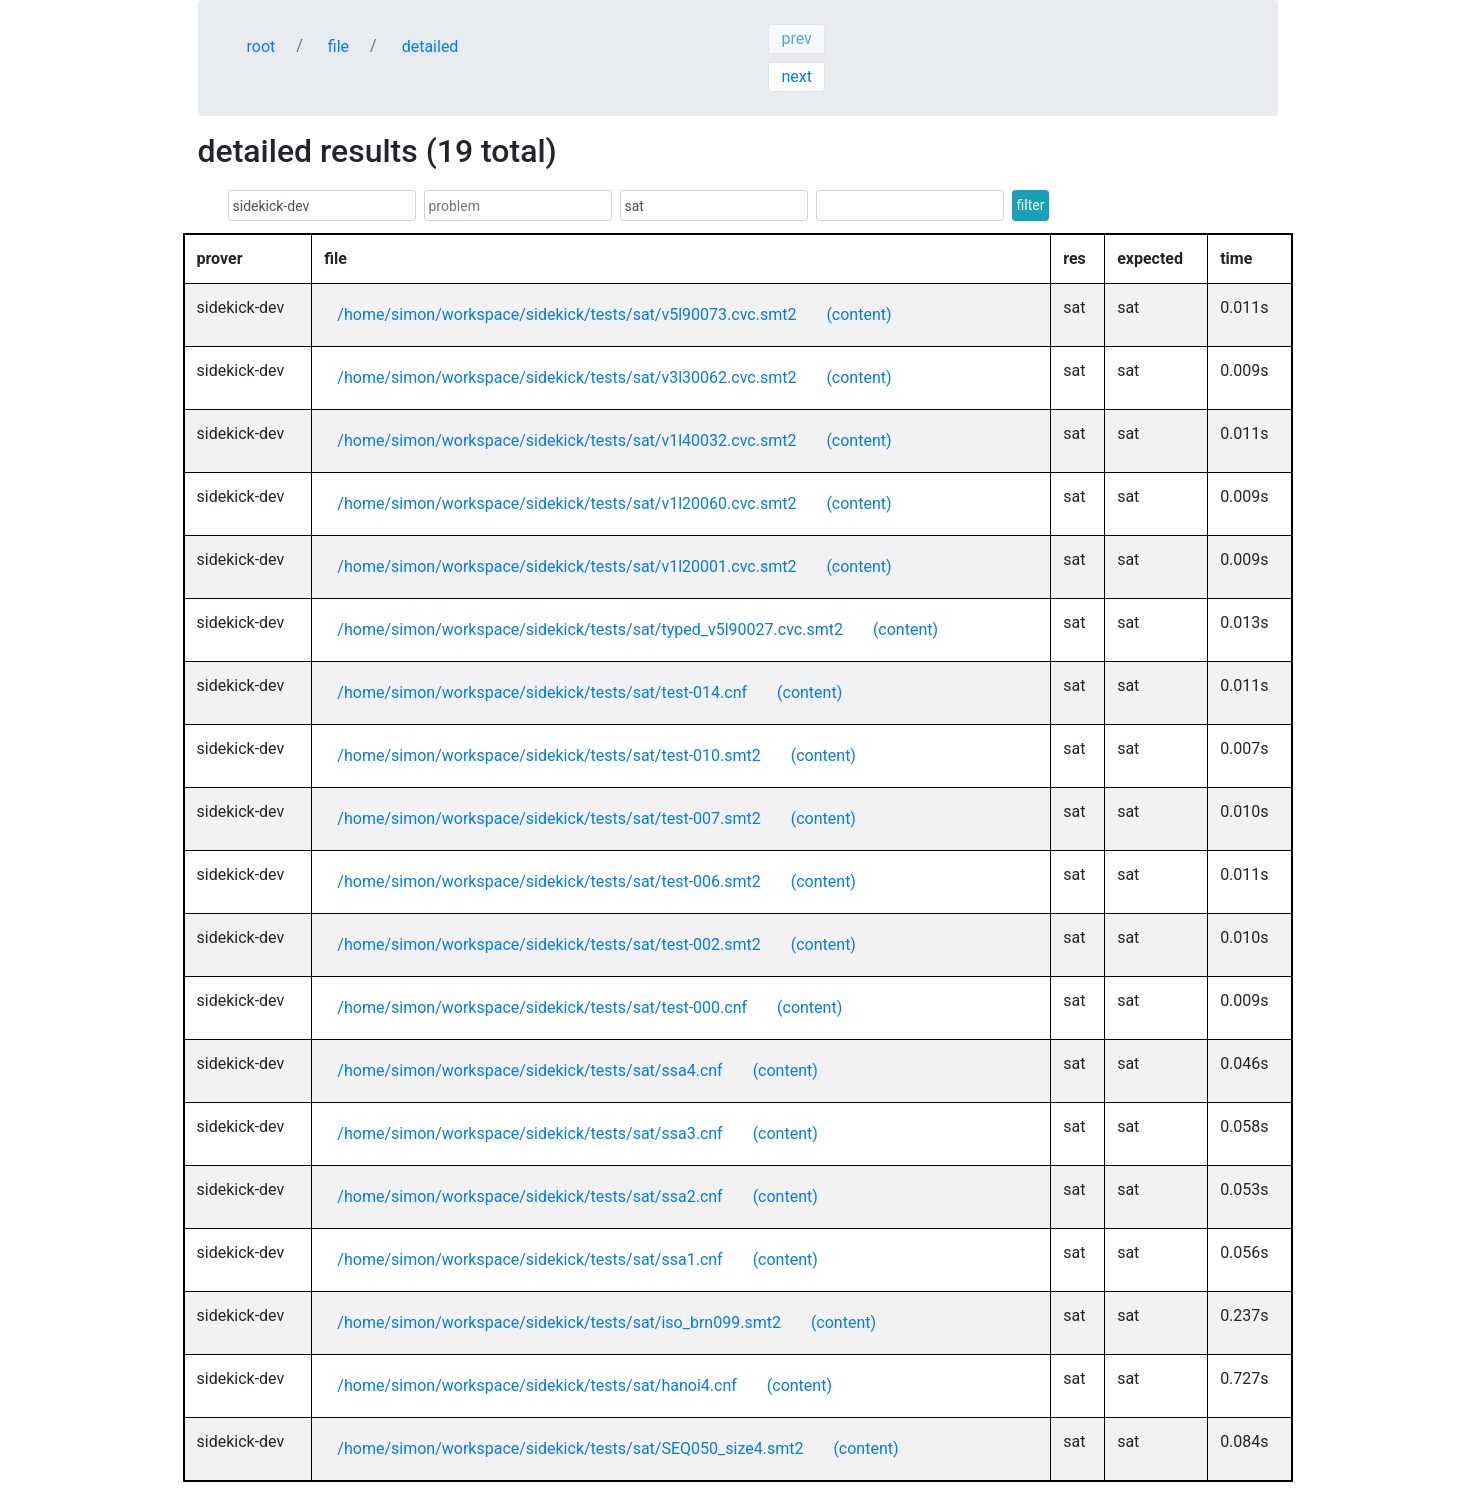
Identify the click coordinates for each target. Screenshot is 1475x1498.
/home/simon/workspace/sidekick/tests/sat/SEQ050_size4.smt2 (570, 1448)
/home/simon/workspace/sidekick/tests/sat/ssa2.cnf (529, 1196)
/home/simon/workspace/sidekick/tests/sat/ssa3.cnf (529, 1133)
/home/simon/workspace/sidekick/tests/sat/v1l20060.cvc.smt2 (566, 503)
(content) (858, 314)
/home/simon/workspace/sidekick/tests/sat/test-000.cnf (542, 1007)
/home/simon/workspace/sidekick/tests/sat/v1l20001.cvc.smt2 (566, 566)
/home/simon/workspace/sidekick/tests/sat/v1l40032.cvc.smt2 (566, 440)
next (796, 76)
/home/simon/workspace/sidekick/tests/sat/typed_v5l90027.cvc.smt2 (590, 629)
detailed (430, 46)
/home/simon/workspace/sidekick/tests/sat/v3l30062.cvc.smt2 (566, 377)
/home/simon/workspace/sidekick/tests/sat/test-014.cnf (542, 692)
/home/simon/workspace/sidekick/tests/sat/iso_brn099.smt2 (559, 1322)
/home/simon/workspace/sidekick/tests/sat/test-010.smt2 (548, 755)
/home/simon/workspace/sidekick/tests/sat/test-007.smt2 (548, 818)
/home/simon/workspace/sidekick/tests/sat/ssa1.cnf (529, 1259)
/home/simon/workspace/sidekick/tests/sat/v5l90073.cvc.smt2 (566, 314)
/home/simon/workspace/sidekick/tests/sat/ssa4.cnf (529, 1070)
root (261, 46)
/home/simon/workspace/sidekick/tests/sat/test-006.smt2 (548, 881)
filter (1031, 205)
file (338, 46)
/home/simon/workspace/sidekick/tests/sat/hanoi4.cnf (536, 1385)
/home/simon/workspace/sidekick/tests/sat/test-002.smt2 (548, 944)
